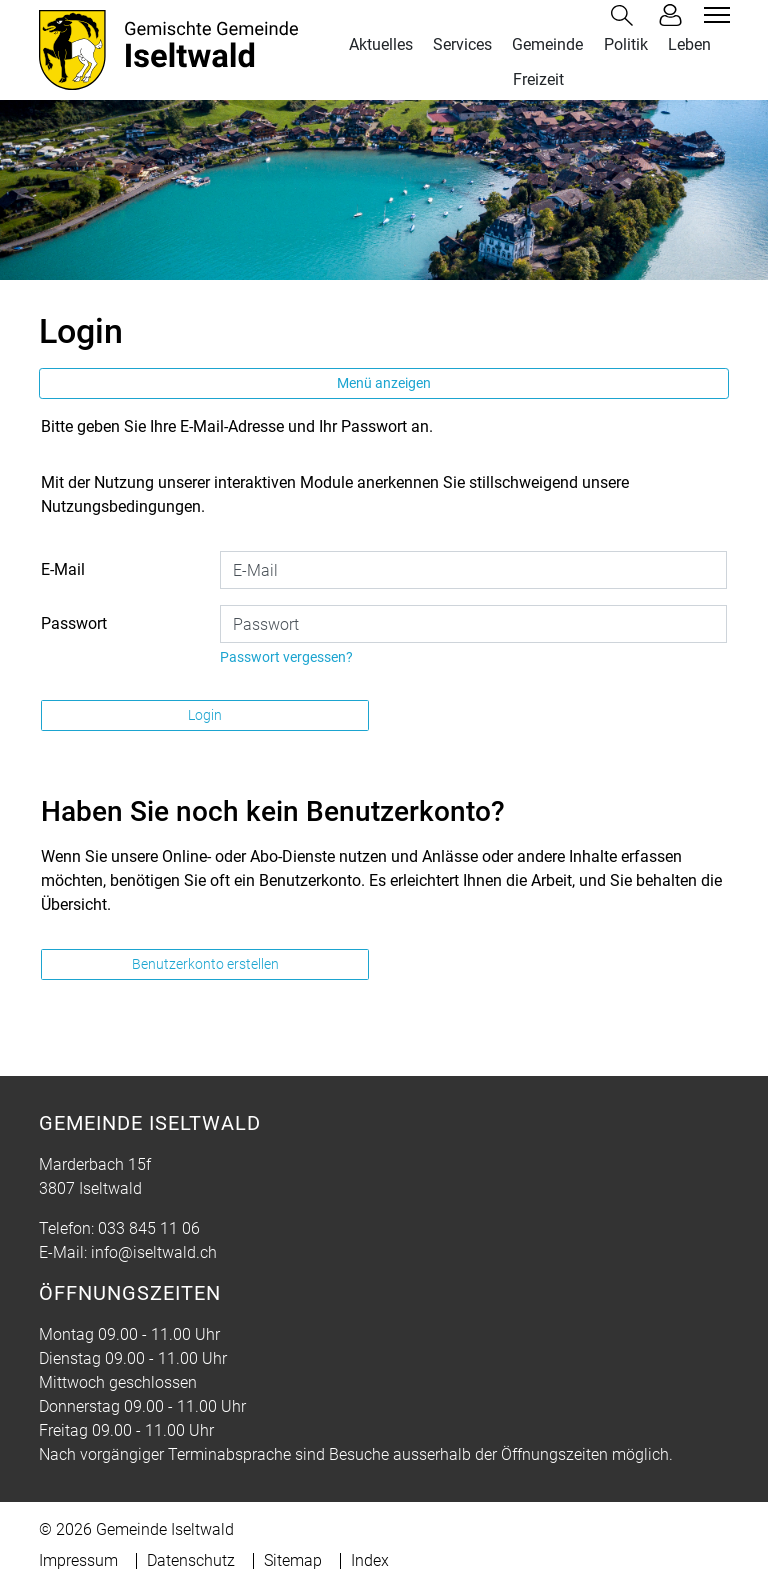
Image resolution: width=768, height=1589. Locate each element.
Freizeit (538, 79)
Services (462, 44)
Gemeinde (547, 44)
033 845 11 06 (149, 1228)
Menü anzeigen (384, 383)
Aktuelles (381, 44)
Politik (626, 44)
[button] (626, 15)
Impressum (78, 1560)
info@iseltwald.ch (154, 1252)
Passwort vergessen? (286, 657)
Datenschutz (191, 1560)
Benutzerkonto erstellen (205, 964)
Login (205, 715)
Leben (689, 44)
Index (370, 1560)
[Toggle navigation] (714, 15)
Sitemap (293, 1560)
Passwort (74, 623)
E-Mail (63, 569)
